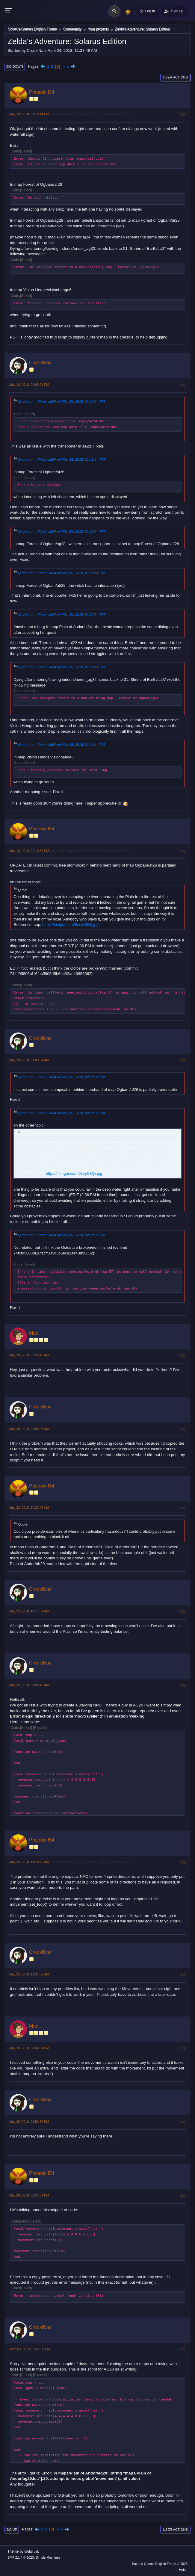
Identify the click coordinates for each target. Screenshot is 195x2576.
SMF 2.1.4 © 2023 (20, 2557)
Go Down (14, 66)
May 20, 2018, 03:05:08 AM (29, 1429)
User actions (175, 77)
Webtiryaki (32, 2551)
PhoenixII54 (41, 92)
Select (26, 151)
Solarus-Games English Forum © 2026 (160, 2564)
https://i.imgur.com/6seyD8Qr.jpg (70, 924)
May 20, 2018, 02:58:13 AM (29, 1355)
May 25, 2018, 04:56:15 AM (29, 1685)
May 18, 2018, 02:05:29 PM (29, 384)
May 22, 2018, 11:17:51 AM (29, 1611)
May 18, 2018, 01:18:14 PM (29, 114)
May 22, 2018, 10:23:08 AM (29, 1507)
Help (182, 2570)
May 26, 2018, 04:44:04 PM (29, 2048)
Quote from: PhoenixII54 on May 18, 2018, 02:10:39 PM (61, 1077)
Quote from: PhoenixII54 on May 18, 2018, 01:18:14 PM (61, 401)
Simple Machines (48, 2557)
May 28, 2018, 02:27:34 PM (29, 2195)
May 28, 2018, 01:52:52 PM (29, 2121)
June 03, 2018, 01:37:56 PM (29, 2349)
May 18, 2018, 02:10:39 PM (29, 850)
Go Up (11, 2529)
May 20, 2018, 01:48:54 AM (29, 1060)
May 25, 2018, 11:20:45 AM (29, 1862)
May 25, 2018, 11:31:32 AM (29, 1974)
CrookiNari (40, 362)
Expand (40, 1728)
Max (33, 1333)
